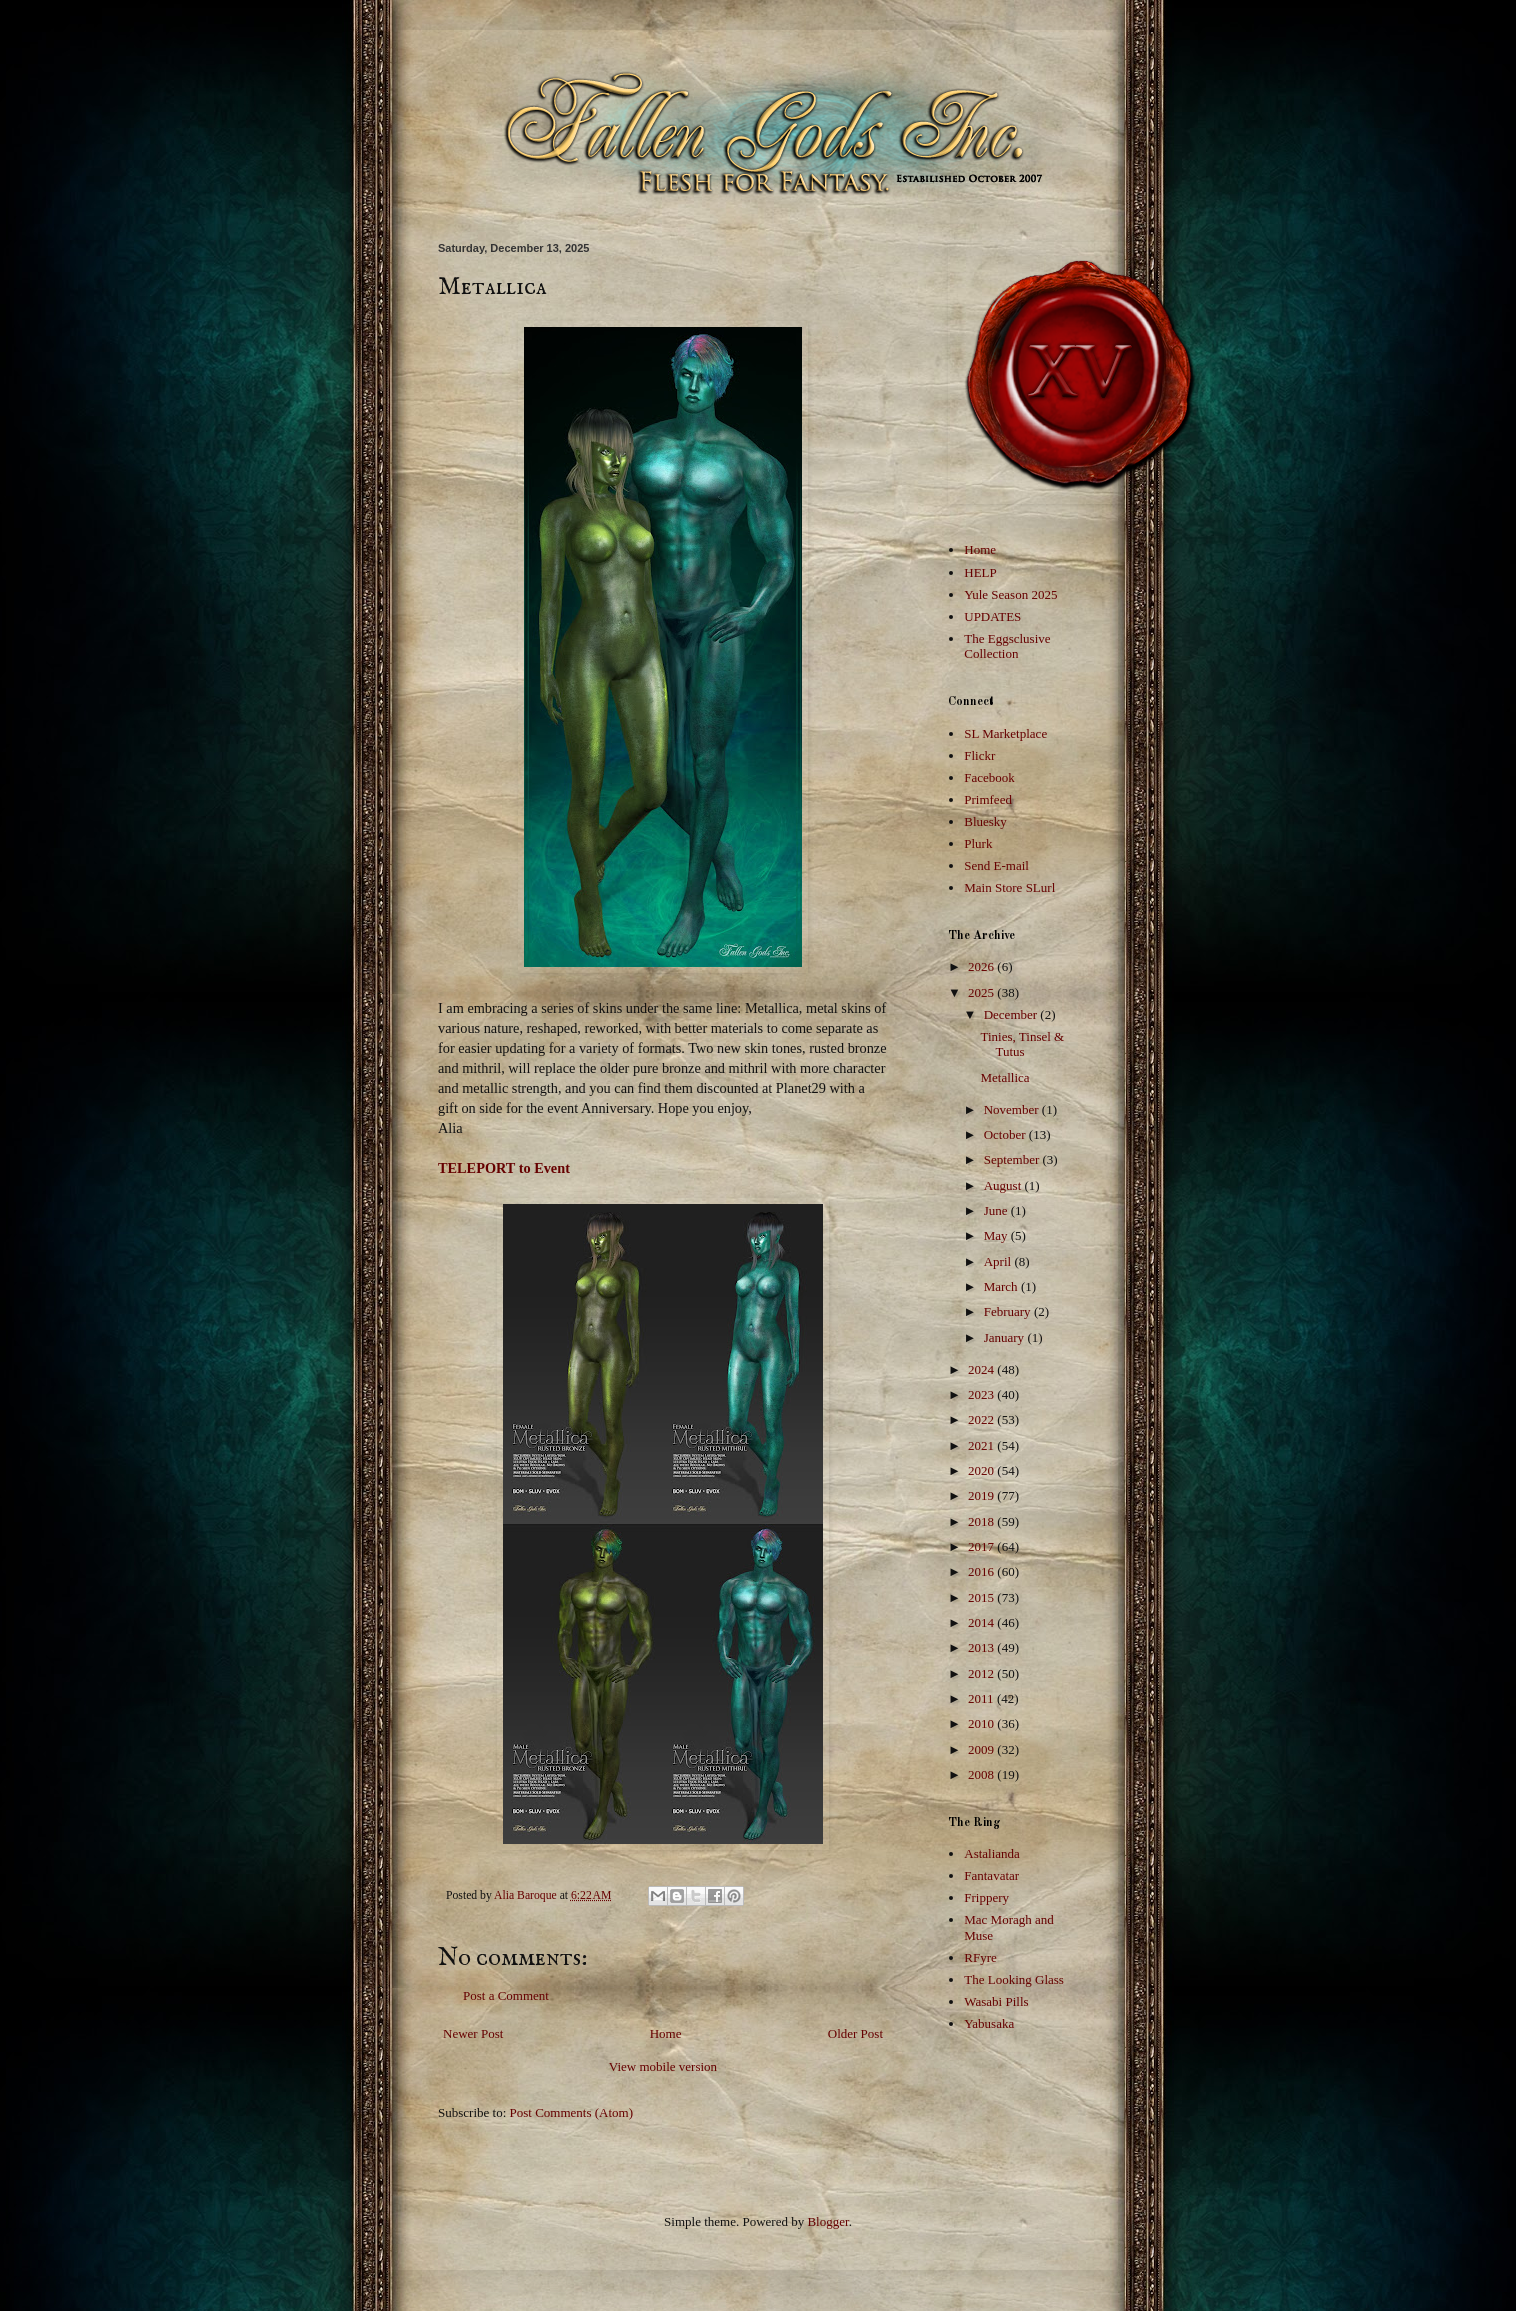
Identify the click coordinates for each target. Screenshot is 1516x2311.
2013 (982, 1647)
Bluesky (985, 821)
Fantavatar (991, 1875)
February (1009, 1311)
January (1006, 1337)
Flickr (979, 755)
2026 (982, 966)
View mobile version (663, 2066)
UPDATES (992, 616)
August (1004, 1185)
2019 (982, 1495)
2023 (982, 1394)
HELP (980, 572)
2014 (982, 1622)
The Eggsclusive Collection (1007, 646)
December (1012, 1014)
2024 (982, 1369)
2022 (982, 1419)
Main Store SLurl (1009, 887)
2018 (982, 1521)
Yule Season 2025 (1010, 594)
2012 (982, 1673)
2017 (982, 1546)
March (1002, 1286)
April (999, 1261)
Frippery (986, 1897)
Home (666, 2033)
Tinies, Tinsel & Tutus (1022, 1044)
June (997, 1210)
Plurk (978, 843)
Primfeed (988, 799)
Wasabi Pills (996, 2001)
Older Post (855, 2033)
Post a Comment (506, 1995)
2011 (982, 1698)
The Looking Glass (1014, 1979)
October (1006, 1134)
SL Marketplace (1005, 733)
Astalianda (992, 1853)
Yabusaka (989, 2023)
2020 (982, 1470)
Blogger (827, 2221)
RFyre (980, 1957)
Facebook (989, 777)
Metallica (1004, 1077)
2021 (982, 1445)
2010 (982, 1723)
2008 (982, 1774)
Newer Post (473, 2033)
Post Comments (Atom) (572, 2112)
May (997, 1235)
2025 (982, 992)
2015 (982, 1597)
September (1013, 1159)
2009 (982, 1749)
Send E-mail (996, 865)
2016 (982, 1571)
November (1013, 1109)
